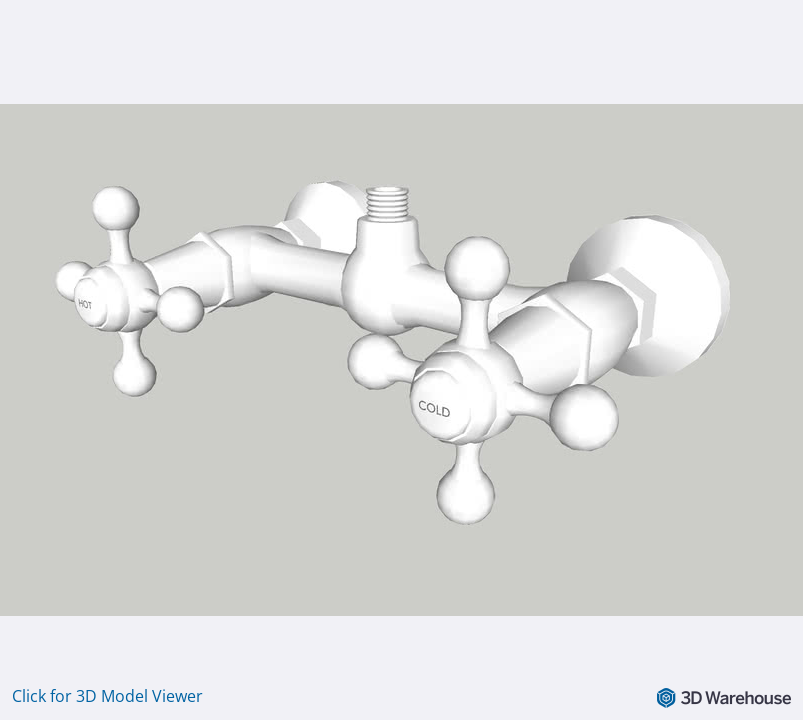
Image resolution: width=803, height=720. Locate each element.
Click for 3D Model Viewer (107, 696)
